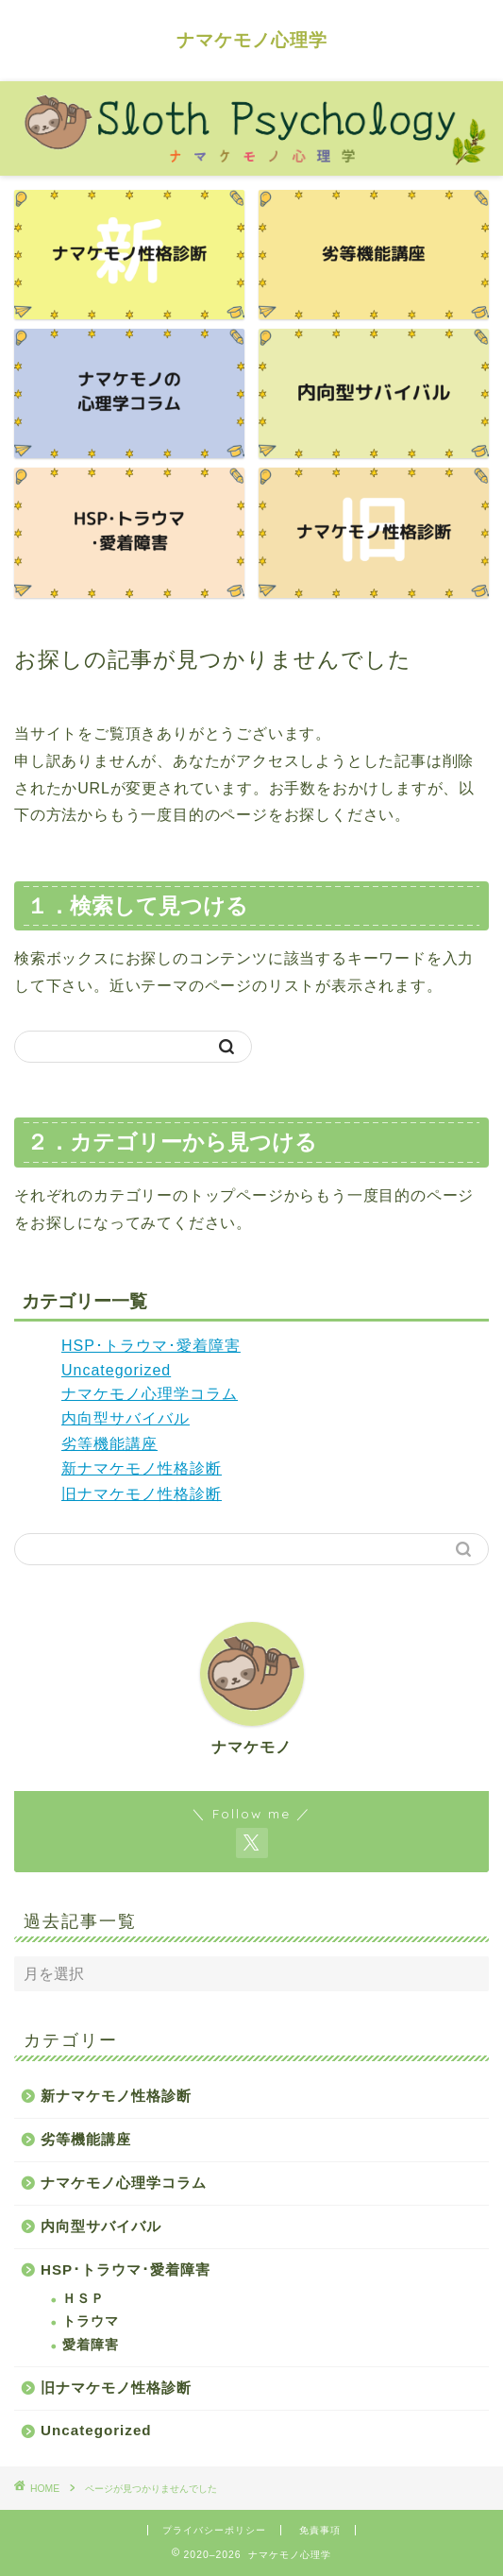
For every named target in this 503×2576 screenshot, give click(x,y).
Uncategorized (116, 1370)
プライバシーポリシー (214, 2530)
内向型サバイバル (125, 1418)
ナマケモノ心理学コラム (149, 1394)
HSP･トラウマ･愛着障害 (151, 1346)
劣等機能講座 (109, 1444)
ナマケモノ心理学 (251, 39)
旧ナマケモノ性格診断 (141, 1494)
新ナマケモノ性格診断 (141, 1468)
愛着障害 (90, 2345)
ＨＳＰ (83, 2299)
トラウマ (90, 2321)
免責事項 (320, 2530)
